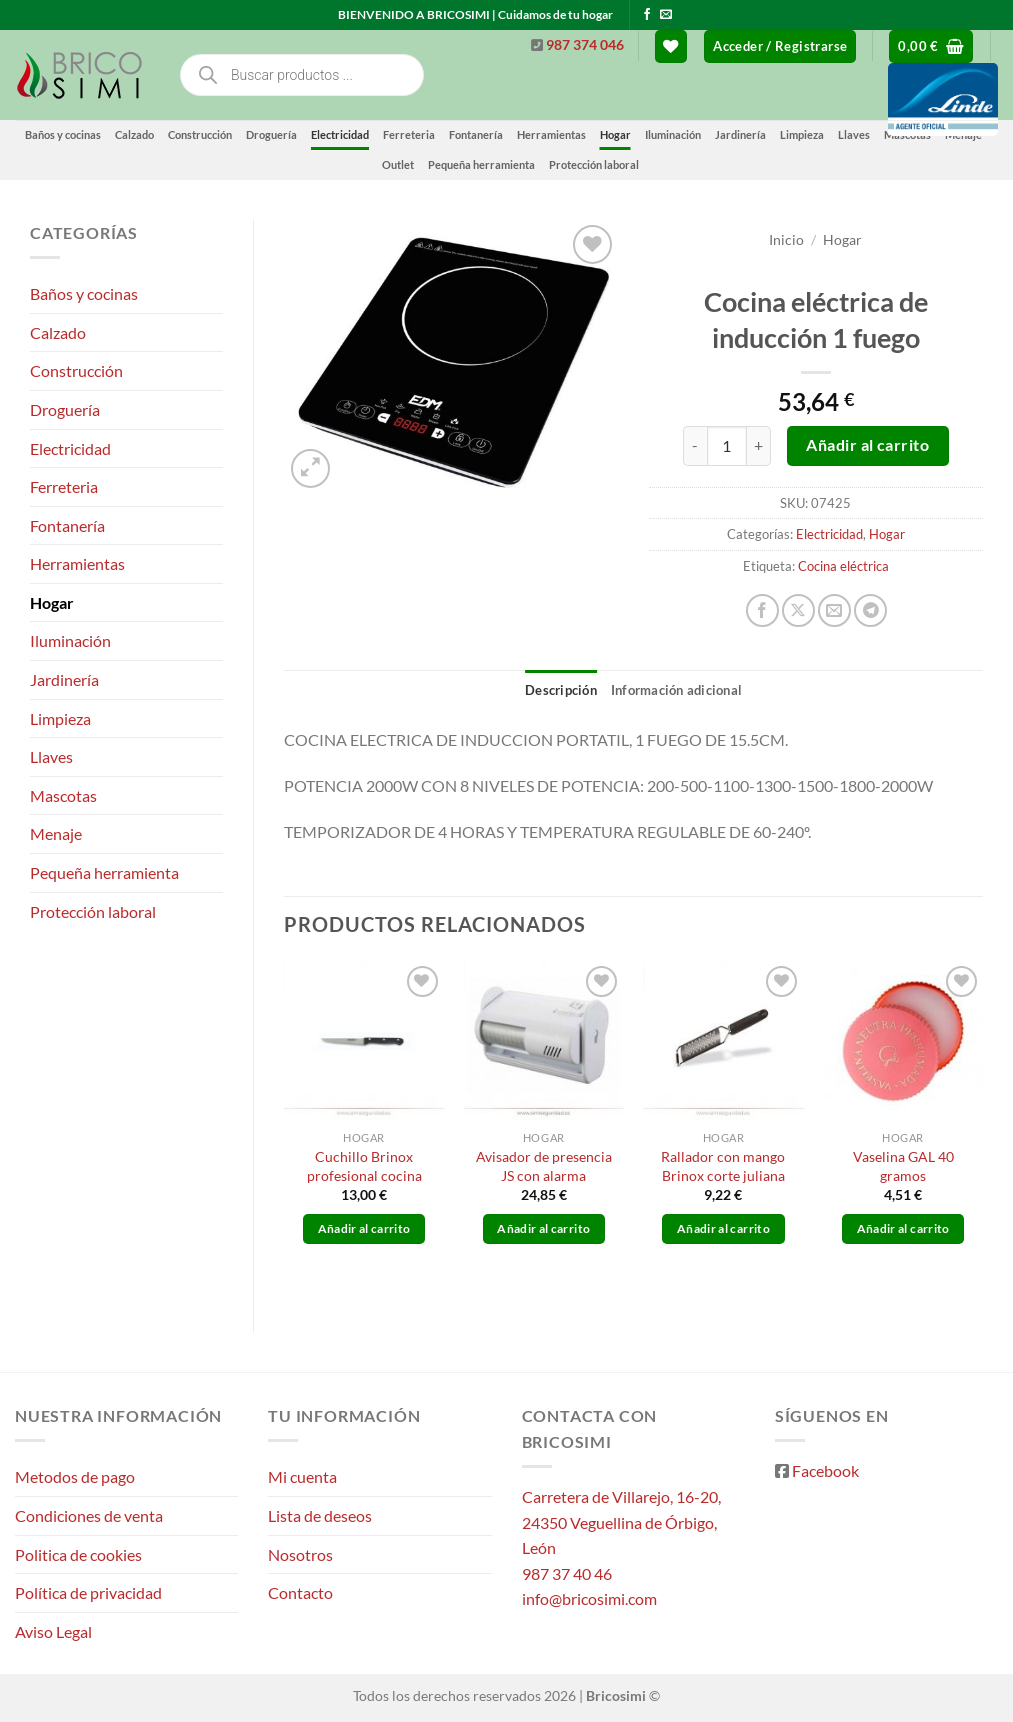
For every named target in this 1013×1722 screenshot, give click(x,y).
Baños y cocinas (63, 134)
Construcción (200, 134)
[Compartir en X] (798, 610)
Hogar (52, 602)
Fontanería (67, 525)
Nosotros (300, 1554)
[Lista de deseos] (671, 46)
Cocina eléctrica (843, 566)
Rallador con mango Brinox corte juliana (723, 1166)
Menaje (56, 833)
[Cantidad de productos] (727, 446)
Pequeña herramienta (481, 164)
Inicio (786, 240)
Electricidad (340, 134)
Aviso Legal (53, 1631)
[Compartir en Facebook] (762, 610)
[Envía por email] (834, 610)
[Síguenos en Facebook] (647, 15)
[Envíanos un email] (666, 15)
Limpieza (60, 718)
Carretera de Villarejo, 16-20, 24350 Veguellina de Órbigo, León (621, 1522)
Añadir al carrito (867, 445)
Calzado (134, 134)
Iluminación (70, 640)
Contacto (300, 1592)
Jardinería (64, 679)
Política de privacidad (88, 1592)
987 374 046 (585, 45)
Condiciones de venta (89, 1515)
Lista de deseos (320, 1515)
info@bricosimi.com (589, 1598)
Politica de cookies (78, 1554)
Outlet (398, 164)
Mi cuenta (302, 1476)
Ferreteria (409, 134)
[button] (780, 46)
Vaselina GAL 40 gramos (903, 1166)
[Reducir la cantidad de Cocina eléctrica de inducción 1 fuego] (695, 446)
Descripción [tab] (561, 690)
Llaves (51, 756)
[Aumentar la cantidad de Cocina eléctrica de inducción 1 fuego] (759, 446)
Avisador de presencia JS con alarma (544, 1166)
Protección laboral (594, 164)
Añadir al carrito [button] (364, 1228)
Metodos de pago (75, 1476)
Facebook (825, 1470)
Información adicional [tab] (676, 690)
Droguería (271, 134)
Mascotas (63, 795)
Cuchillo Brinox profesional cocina (364, 1166)
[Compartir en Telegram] (870, 610)
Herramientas (77, 563)
